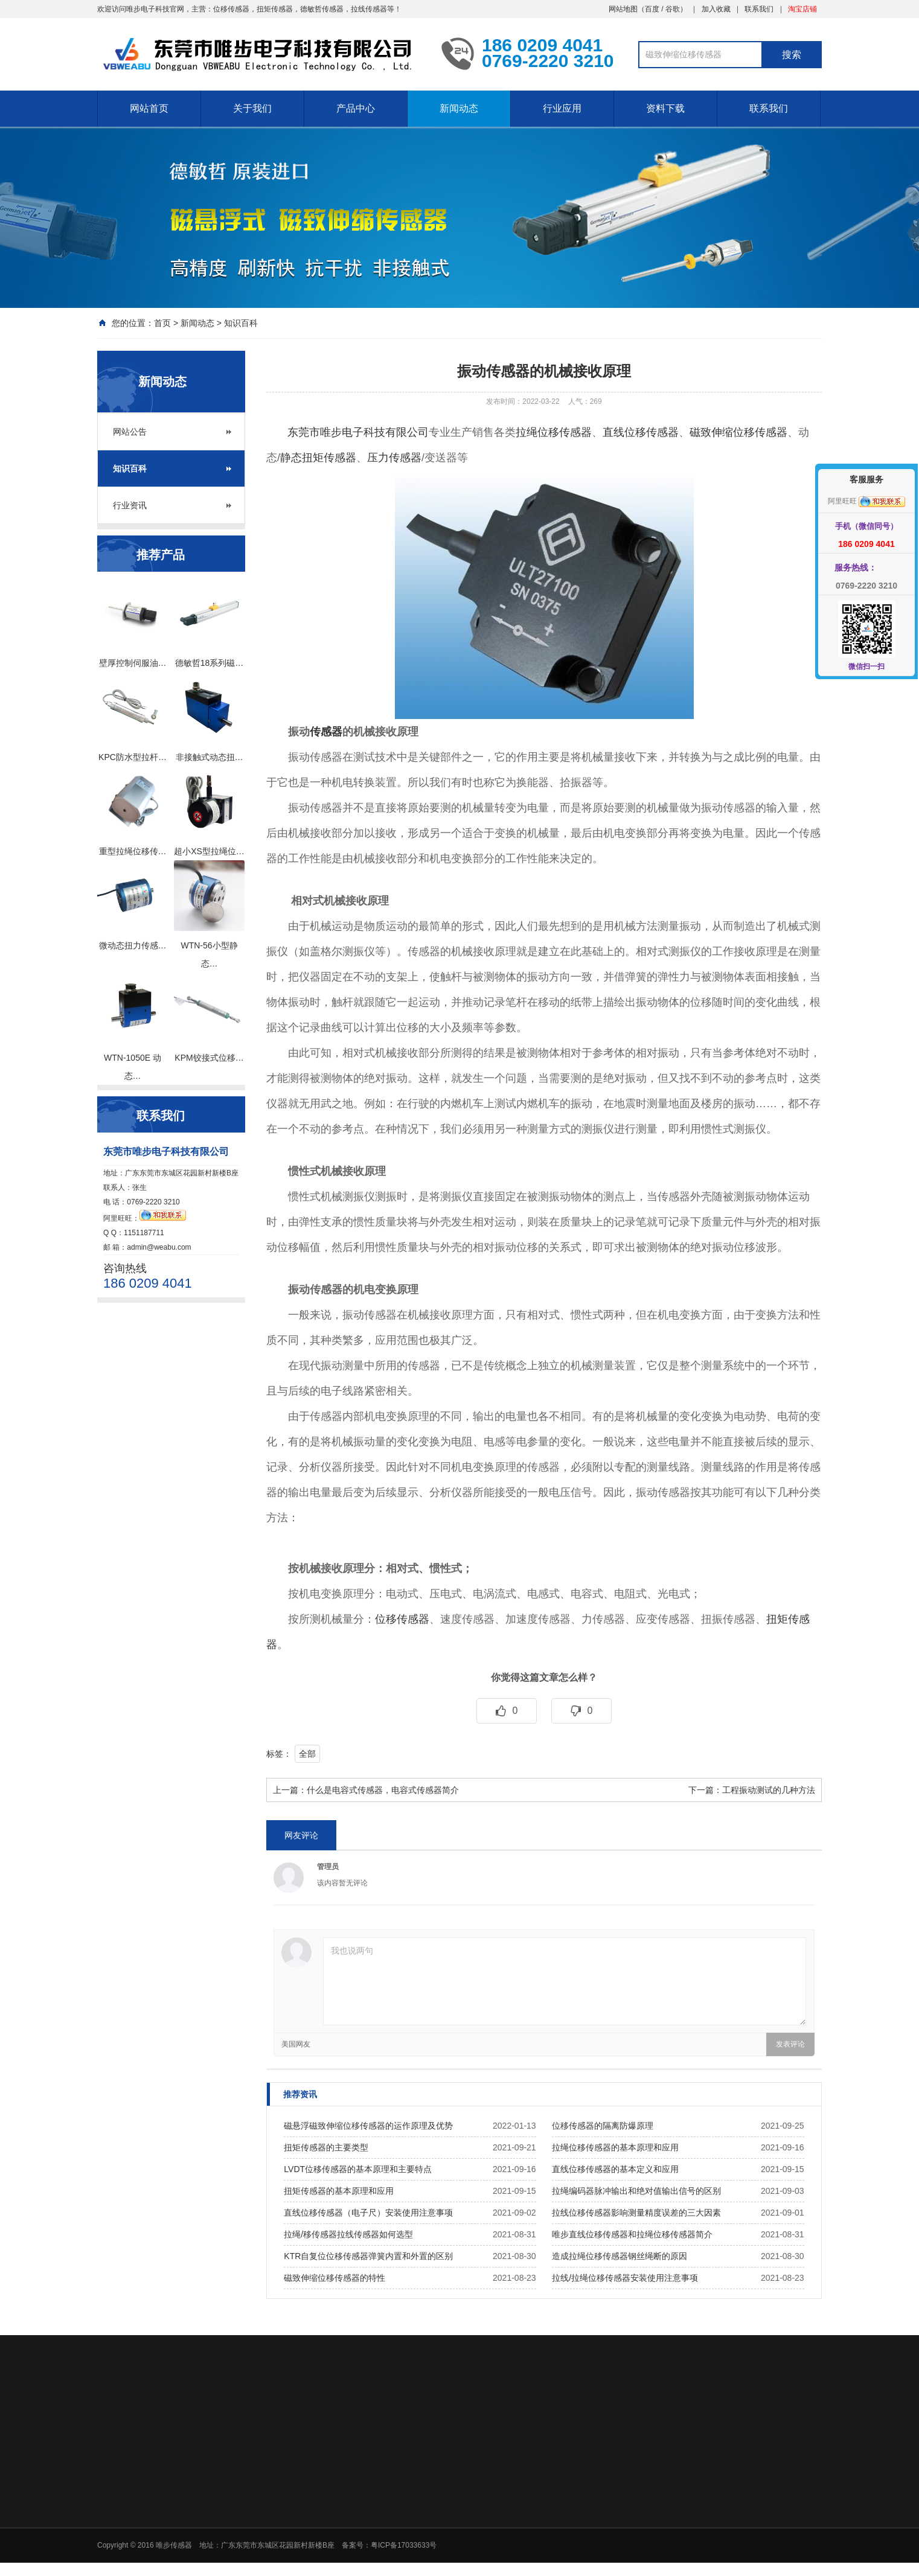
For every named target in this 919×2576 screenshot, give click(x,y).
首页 (162, 323)
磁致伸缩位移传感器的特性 (334, 2278)
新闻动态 (459, 108)
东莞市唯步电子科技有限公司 (358, 432)
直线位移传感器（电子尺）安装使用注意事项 (368, 2212)
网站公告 (130, 431)
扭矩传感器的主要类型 (326, 2147)
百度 (652, 9)
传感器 (326, 732)
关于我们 (252, 108)
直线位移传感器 (641, 432)
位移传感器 (402, 1619)
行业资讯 (130, 505)
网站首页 (149, 108)
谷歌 (672, 9)
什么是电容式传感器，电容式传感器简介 (383, 1790)
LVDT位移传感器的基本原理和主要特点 (358, 2169)
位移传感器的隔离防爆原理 (602, 2125)
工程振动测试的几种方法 (768, 1790)
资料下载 (665, 108)
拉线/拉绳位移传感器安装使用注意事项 (625, 2278)
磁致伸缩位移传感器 (738, 432)
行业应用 (562, 108)
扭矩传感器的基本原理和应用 (339, 2191)
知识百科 (241, 323)
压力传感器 (394, 458)
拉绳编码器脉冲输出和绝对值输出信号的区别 (636, 2191)
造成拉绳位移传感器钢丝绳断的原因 (619, 2256)
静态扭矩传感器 (318, 458)
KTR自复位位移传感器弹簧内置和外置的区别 (368, 2256)
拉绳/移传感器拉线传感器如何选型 (348, 2234)
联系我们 (758, 9)
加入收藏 (716, 9)
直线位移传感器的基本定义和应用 (615, 2169)
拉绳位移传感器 (554, 432)
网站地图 (623, 9)
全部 (307, 1754)
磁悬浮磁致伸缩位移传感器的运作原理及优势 (368, 2125)
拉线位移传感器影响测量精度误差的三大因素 (636, 2212)
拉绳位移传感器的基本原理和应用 (615, 2147)
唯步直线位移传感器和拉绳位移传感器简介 (632, 2234)
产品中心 (355, 108)
